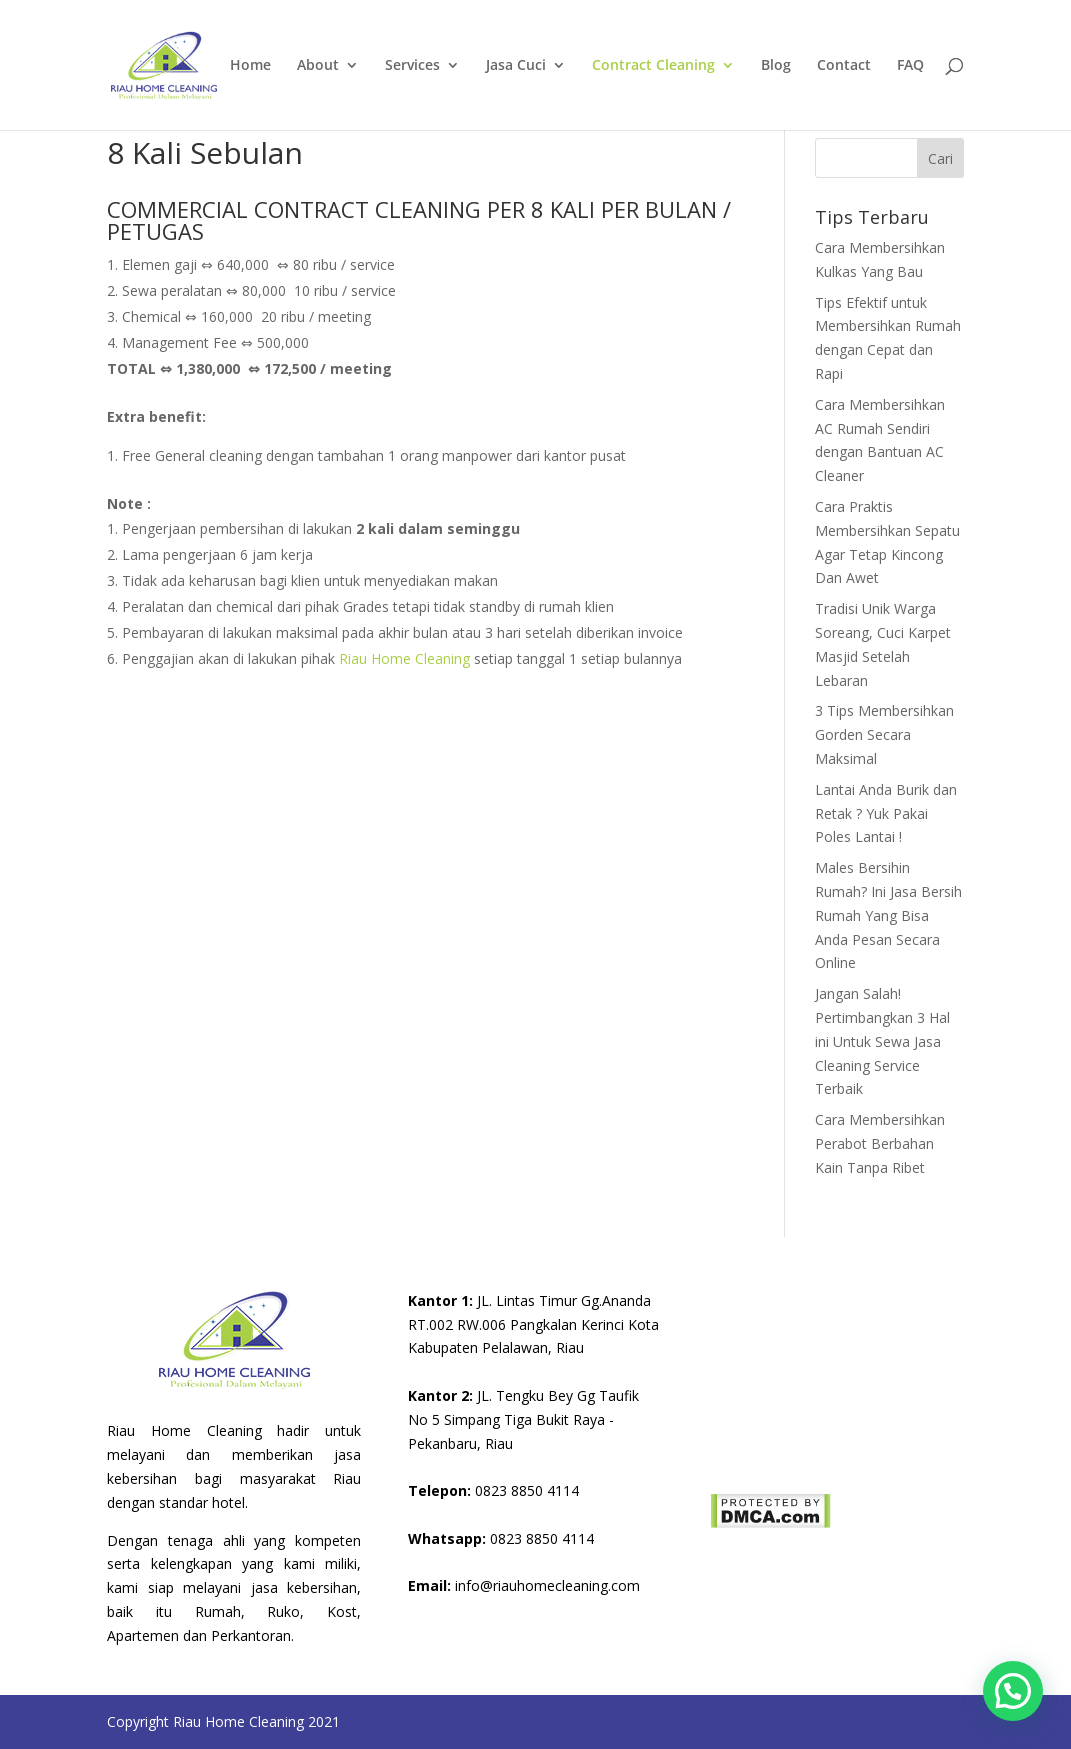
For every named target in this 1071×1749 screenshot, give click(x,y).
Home (250, 66)
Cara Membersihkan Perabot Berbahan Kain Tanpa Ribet (880, 1143)
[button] (1013, 1691)
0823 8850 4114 (493, 1490)
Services (412, 66)
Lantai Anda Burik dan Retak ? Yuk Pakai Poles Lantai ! (886, 813)
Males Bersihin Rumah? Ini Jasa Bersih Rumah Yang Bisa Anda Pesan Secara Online (888, 915)
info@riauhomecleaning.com (524, 1585)
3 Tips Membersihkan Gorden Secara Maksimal (884, 734)
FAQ (910, 66)
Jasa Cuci (516, 66)
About (318, 66)
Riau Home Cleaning (404, 658)
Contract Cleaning (653, 66)
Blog (776, 66)
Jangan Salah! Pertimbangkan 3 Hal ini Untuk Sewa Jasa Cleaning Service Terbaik (882, 1041)
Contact (844, 66)
